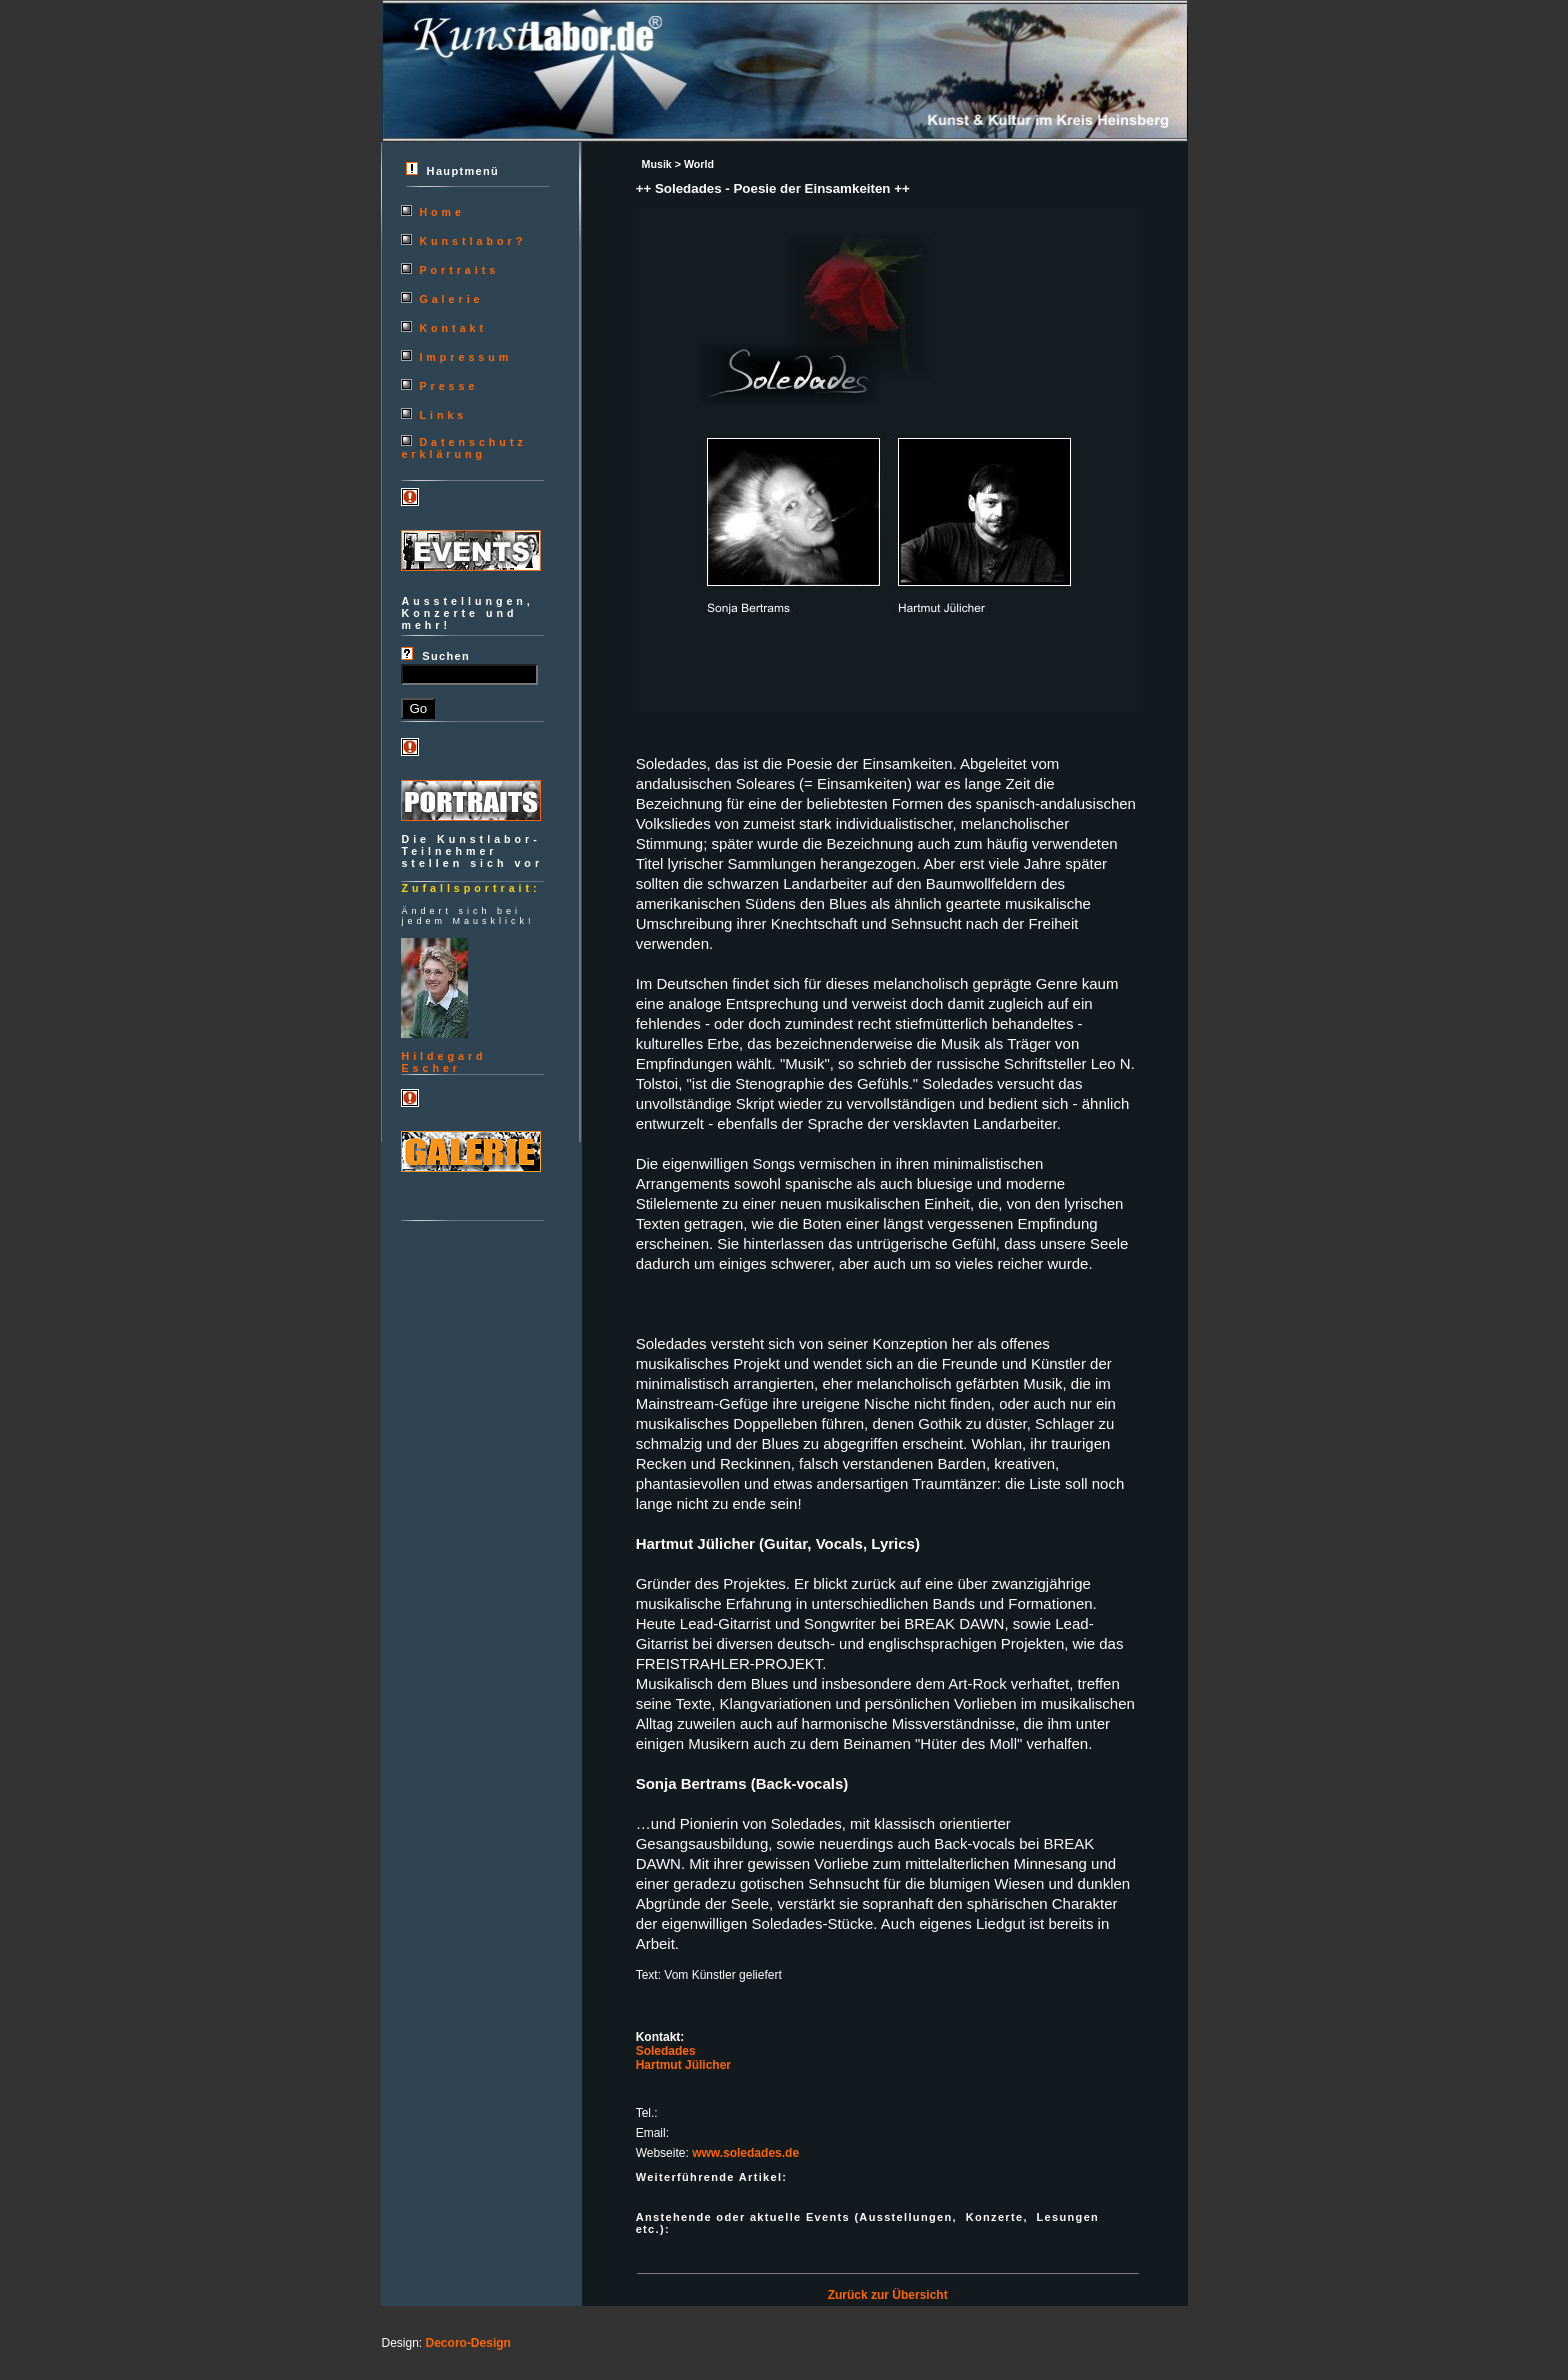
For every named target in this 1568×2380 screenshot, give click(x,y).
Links (443, 415)
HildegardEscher (443, 1062)
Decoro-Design (468, 2343)
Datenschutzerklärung (463, 448)
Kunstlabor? (472, 241)
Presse (448, 386)
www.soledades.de (745, 2153)
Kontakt (453, 328)
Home (442, 212)
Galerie (451, 299)
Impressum (465, 357)
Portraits (459, 270)
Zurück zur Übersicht (888, 2295)
